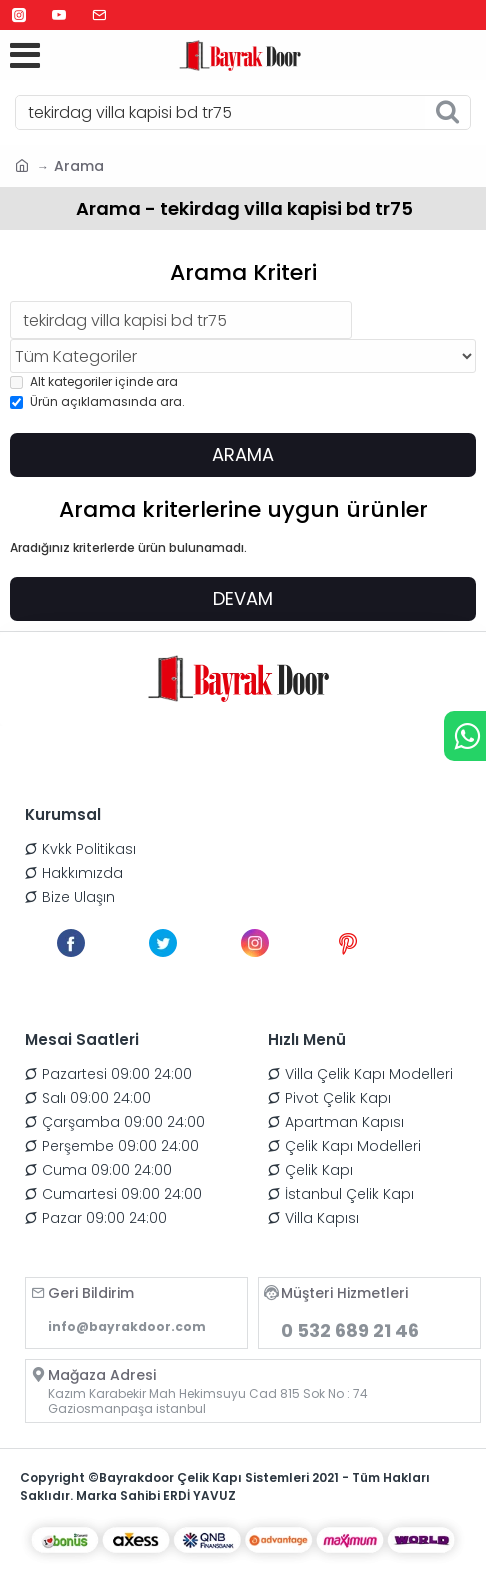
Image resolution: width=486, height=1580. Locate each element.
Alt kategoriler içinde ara (94, 381)
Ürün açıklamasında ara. (97, 401)
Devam (243, 598)
